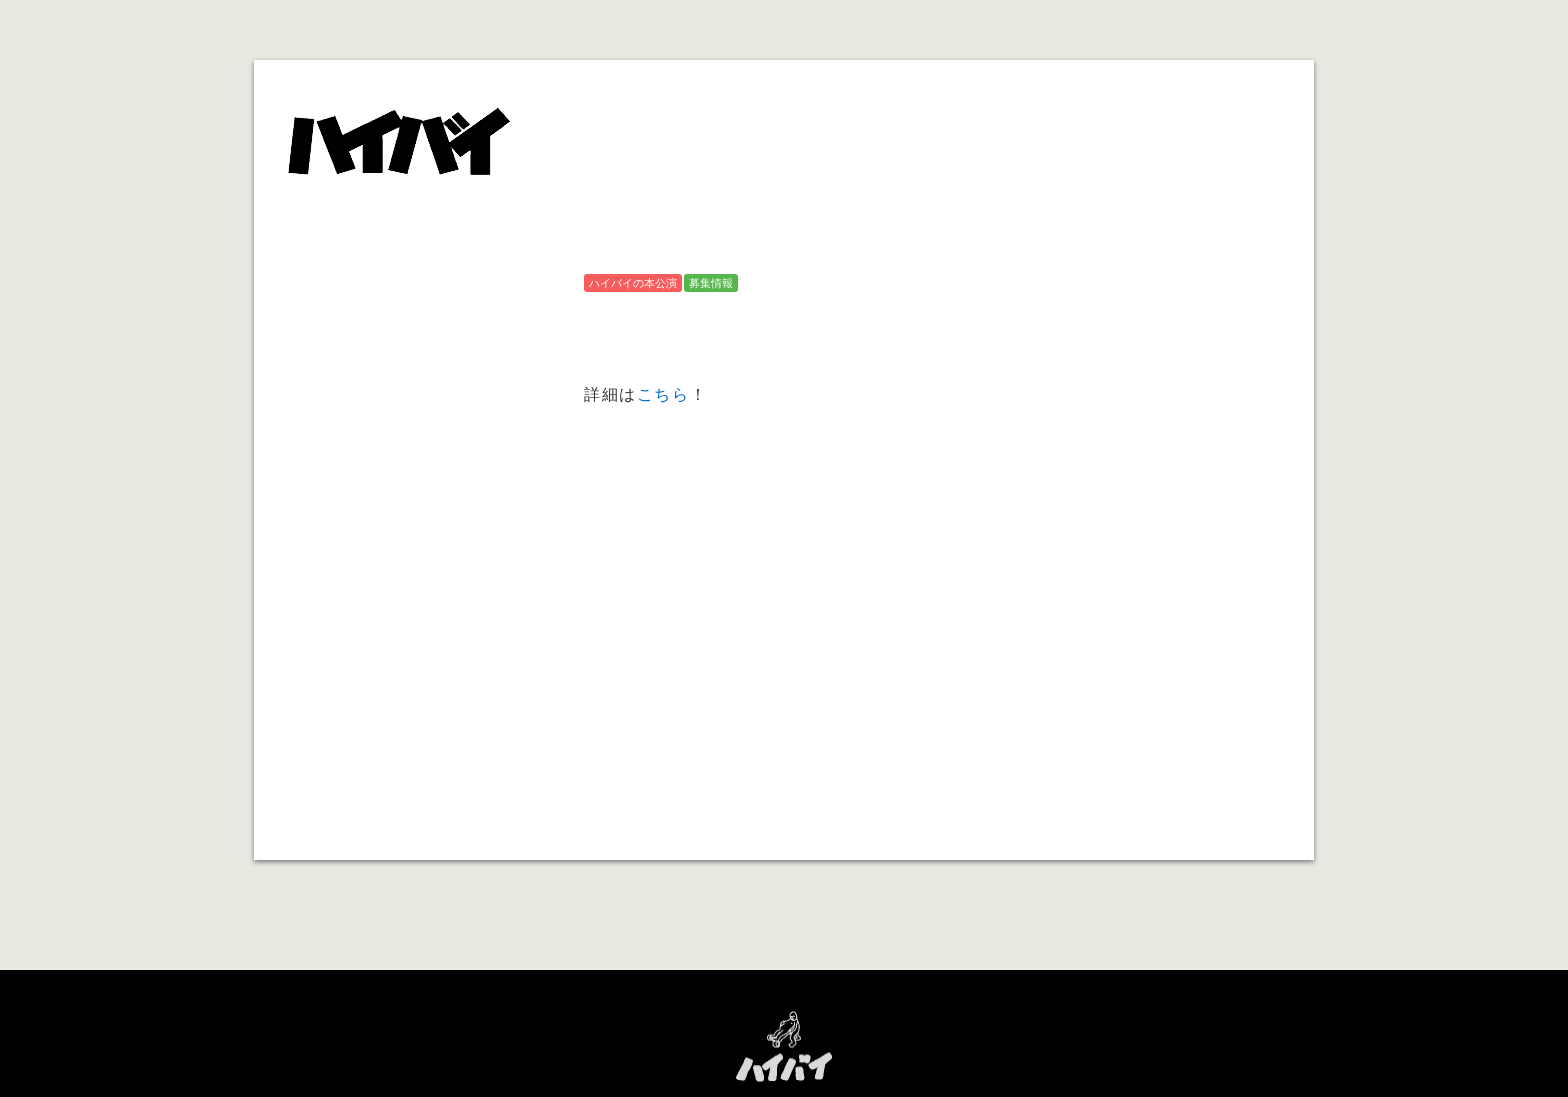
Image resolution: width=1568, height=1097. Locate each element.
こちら (663, 393)
